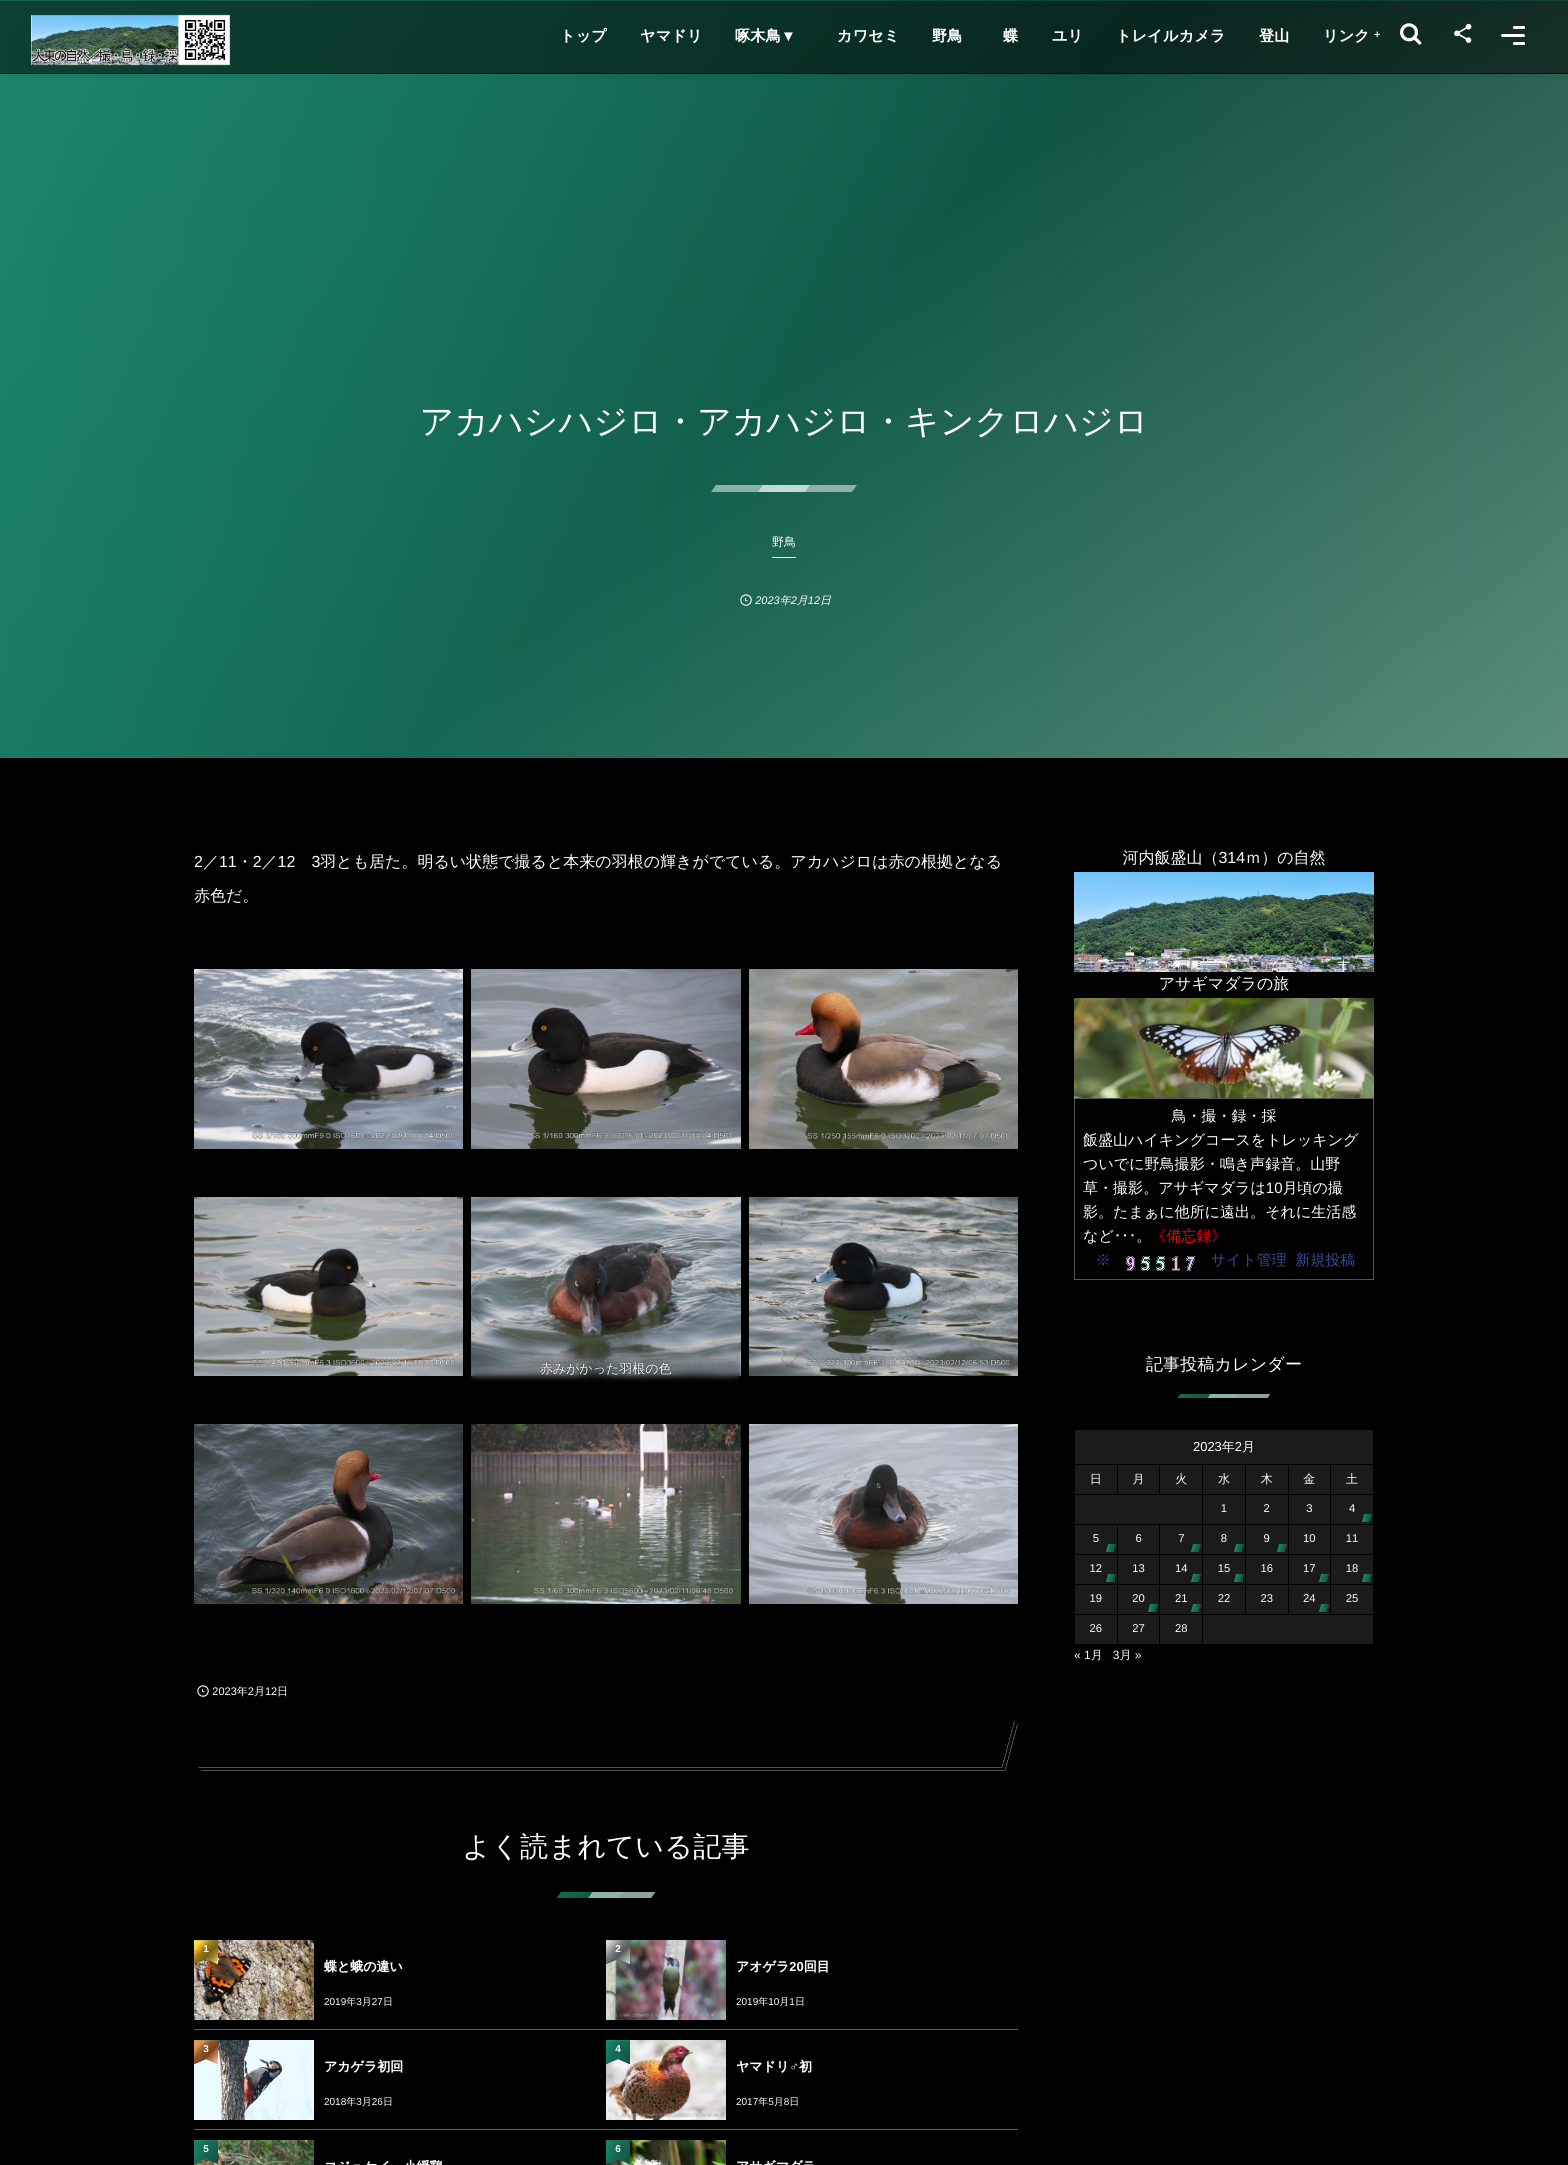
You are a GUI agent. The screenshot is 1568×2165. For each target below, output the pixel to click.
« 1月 (1088, 1655)
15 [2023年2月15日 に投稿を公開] (1224, 1569)
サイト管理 (1249, 1260)
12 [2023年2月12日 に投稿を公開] (1096, 1569)
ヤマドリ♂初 (774, 2066)
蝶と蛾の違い (363, 1966)
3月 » (1127, 1655)
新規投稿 (1325, 1260)
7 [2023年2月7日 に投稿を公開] (1181, 1539)
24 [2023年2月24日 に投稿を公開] (1309, 1599)
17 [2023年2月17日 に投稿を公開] (1309, 1569)
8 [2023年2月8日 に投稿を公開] (1224, 1539)
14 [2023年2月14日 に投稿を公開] (1181, 1569)
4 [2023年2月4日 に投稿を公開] (1352, 1509)
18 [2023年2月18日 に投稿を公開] (1352, 1569)
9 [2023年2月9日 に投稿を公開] (1267, 1539)
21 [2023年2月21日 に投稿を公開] (1181, 1599)
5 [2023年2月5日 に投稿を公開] (1096, 1539)
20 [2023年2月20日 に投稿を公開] (1138, 1599)
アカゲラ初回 (363, 2066)
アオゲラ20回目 (783, 1966)
